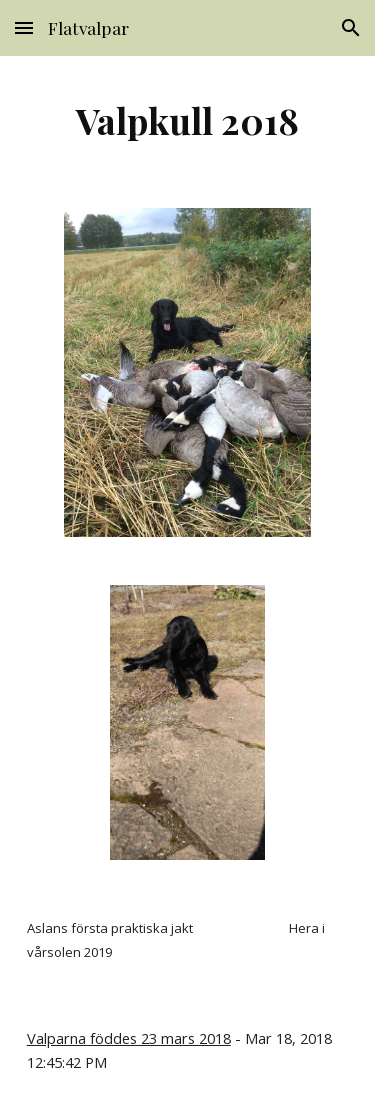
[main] (188, 120)
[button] (24, 27)
